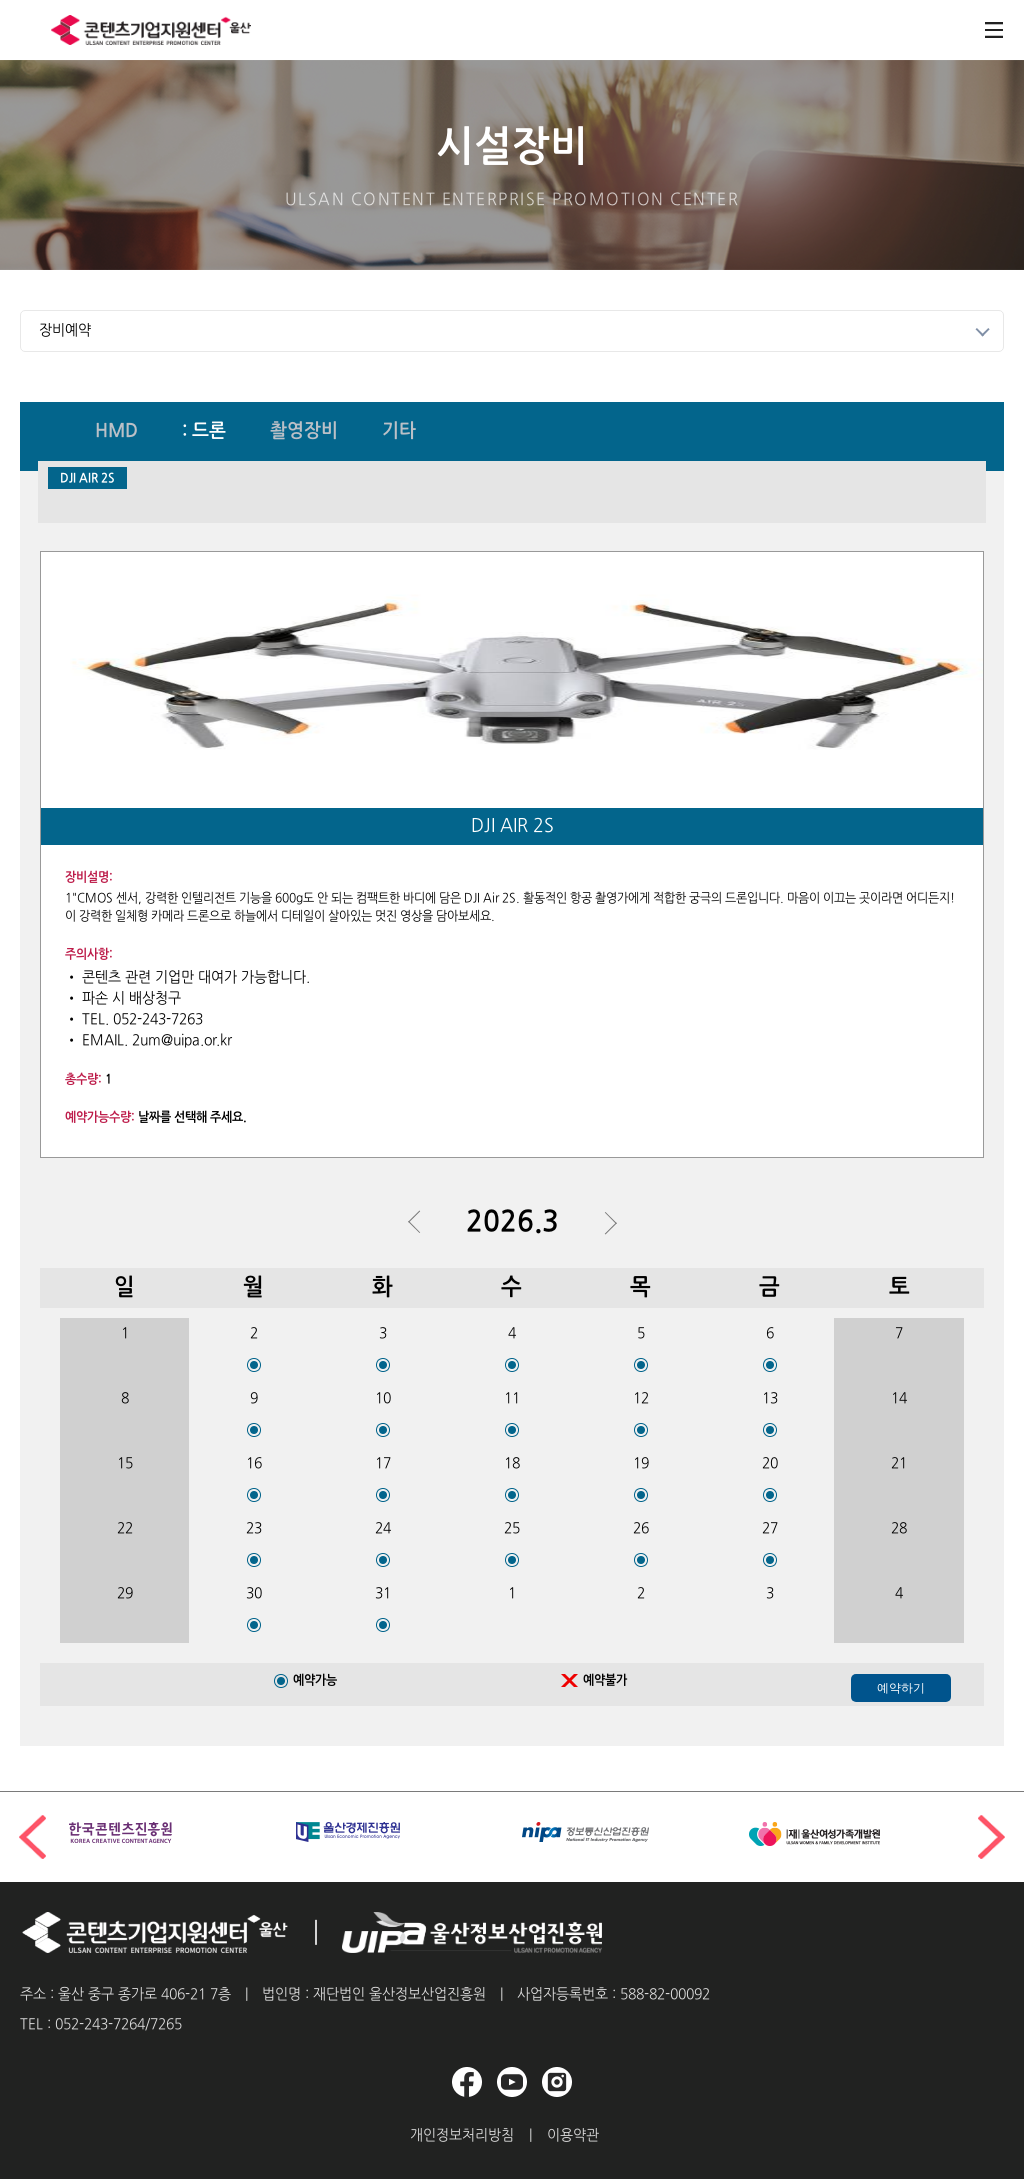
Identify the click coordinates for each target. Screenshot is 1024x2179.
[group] (172, 1832)
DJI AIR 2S (87, 479)
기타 (399, 432)
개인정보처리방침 (462, 2135)
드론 (209, 432)
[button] (991, 1837)
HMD (116, 432)
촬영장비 (304, 432)
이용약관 (573, 2135)
